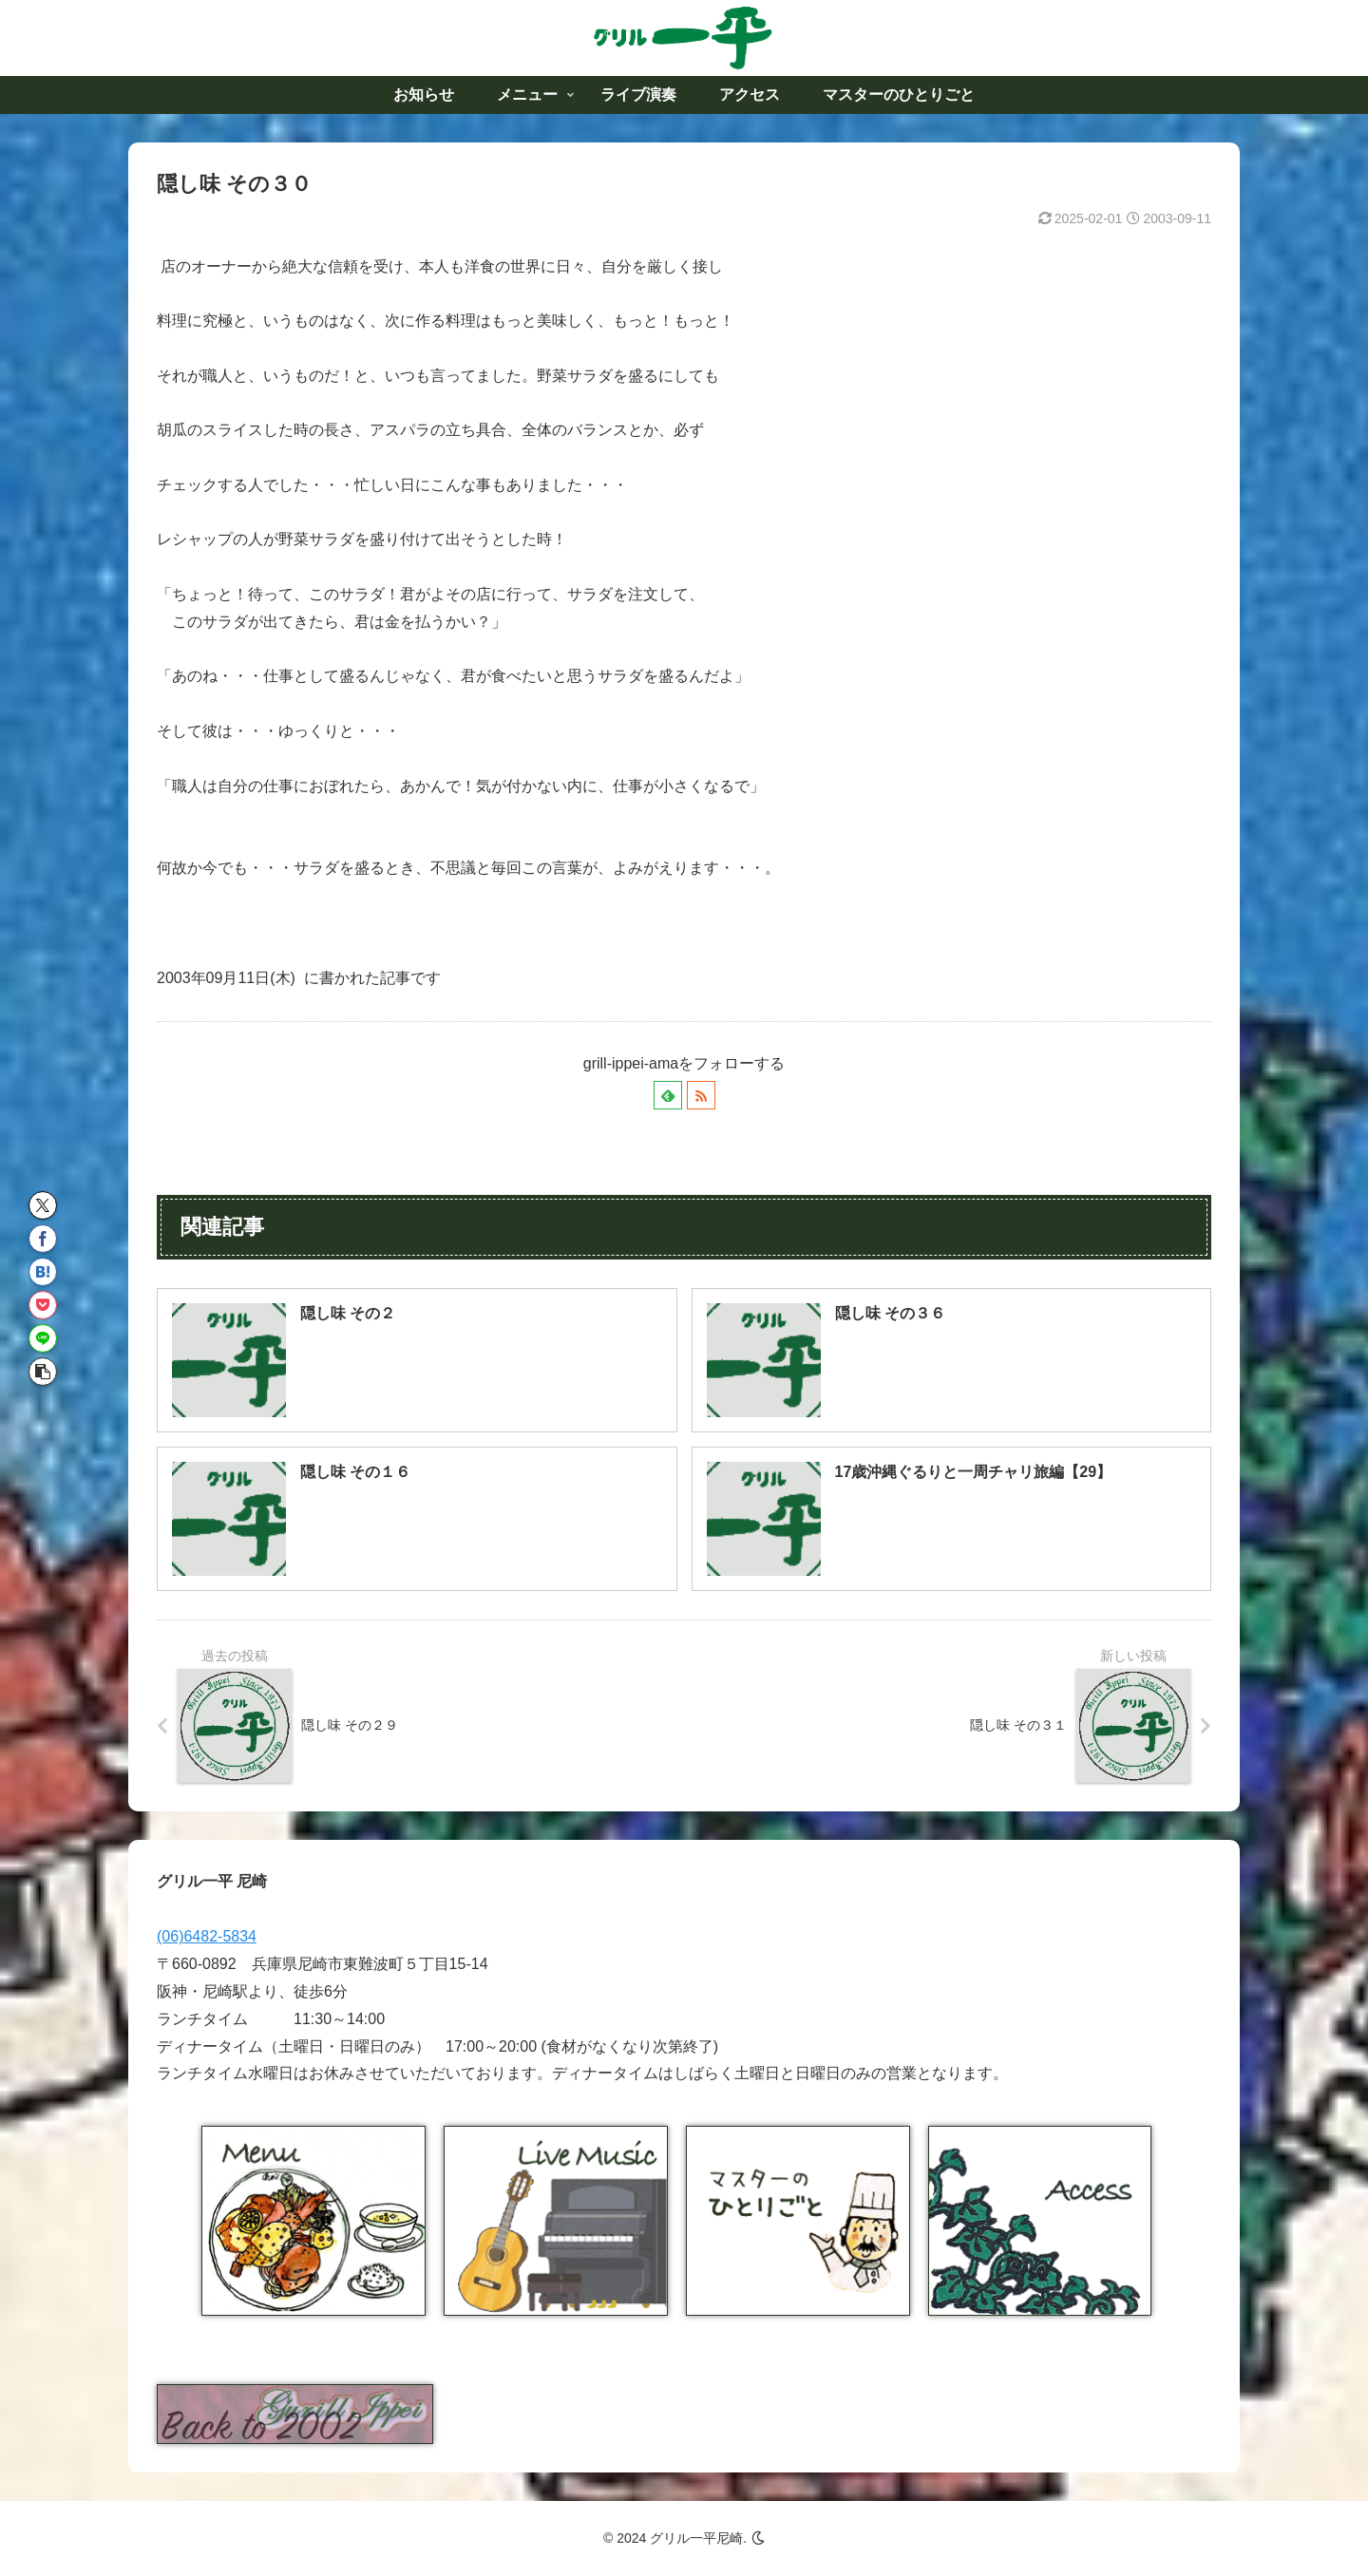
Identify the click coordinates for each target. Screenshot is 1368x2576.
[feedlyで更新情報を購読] (668, 1095)
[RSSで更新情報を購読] (701, 1095)
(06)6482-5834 (206, 1936)
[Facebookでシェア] (42, 1238)
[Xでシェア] (42, 1205)
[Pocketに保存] (42, 1305)
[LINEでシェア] (42, 1338)
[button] (42, 1371)
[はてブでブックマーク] (42, 1272)
